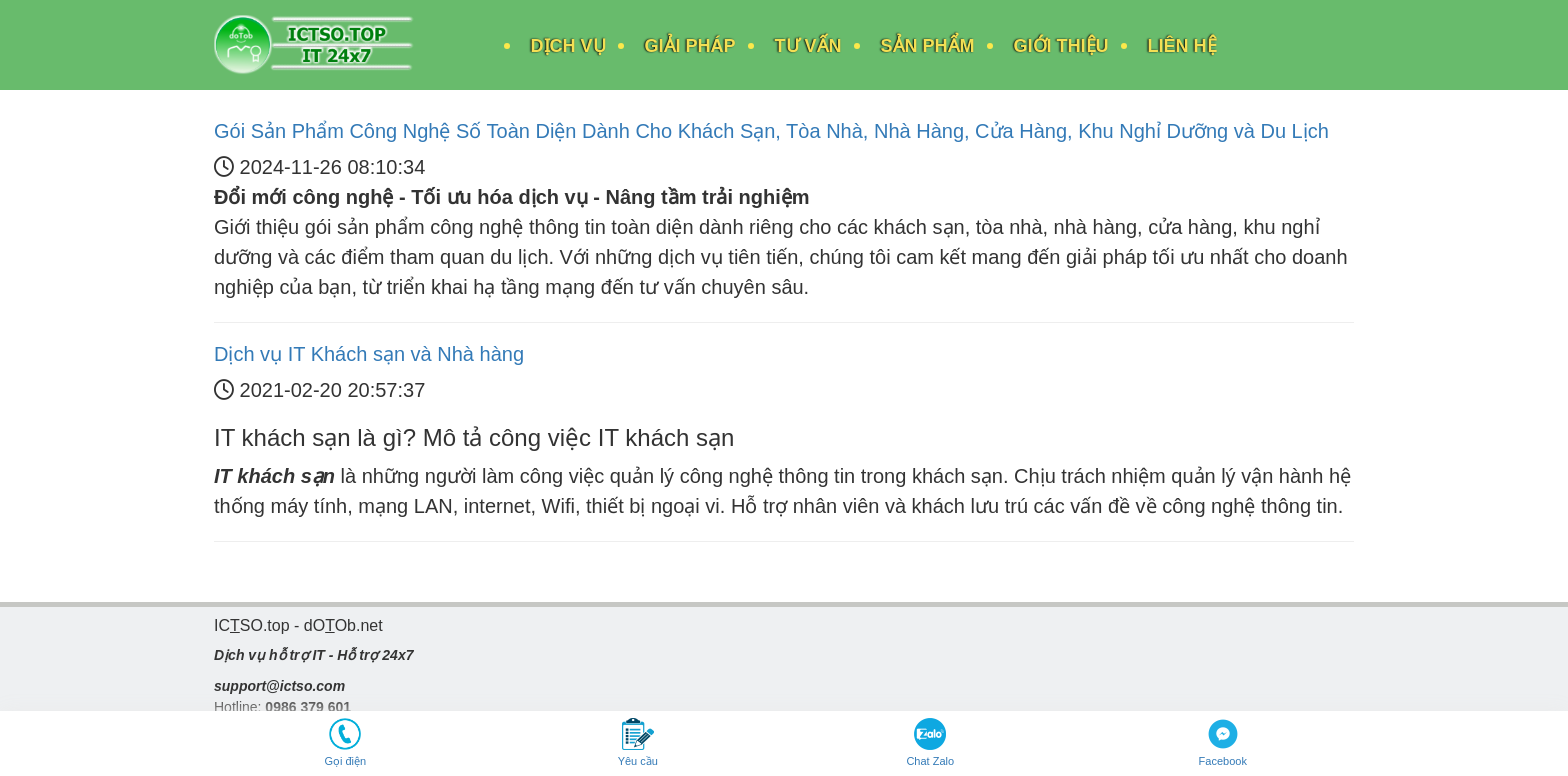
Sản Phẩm (928, 46)
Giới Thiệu (1061, 46)
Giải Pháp (690, 46)
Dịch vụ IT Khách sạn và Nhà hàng (369, 354)
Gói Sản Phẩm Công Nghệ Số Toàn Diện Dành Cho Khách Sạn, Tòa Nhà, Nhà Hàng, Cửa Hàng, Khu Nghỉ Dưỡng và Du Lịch (771, 131)
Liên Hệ (1182, 46)
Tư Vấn (808, 46)
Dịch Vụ (568, 46)
